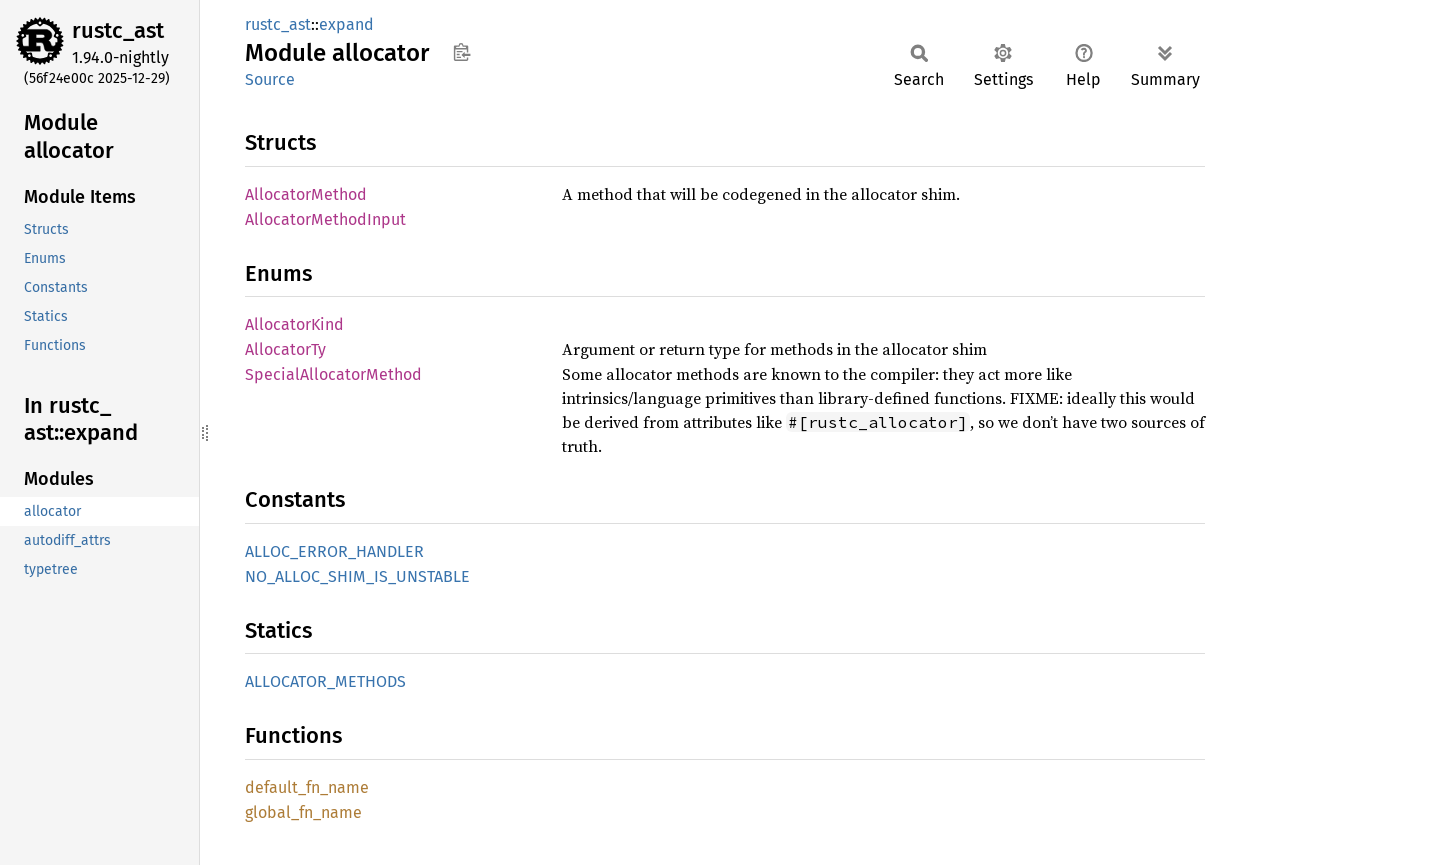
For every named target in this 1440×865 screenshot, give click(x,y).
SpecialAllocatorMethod (333, 374)
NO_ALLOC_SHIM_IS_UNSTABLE (357, 576)
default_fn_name (307, 787)
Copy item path (461, 52)
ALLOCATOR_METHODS (325, 681)
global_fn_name (303, 812)
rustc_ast (118, 30)
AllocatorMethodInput (325, 219)
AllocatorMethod (306, 194)
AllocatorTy (285, 349)
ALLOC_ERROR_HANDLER (334, 551)
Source (270, 79)
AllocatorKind (294, 324)
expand (346, 24)
